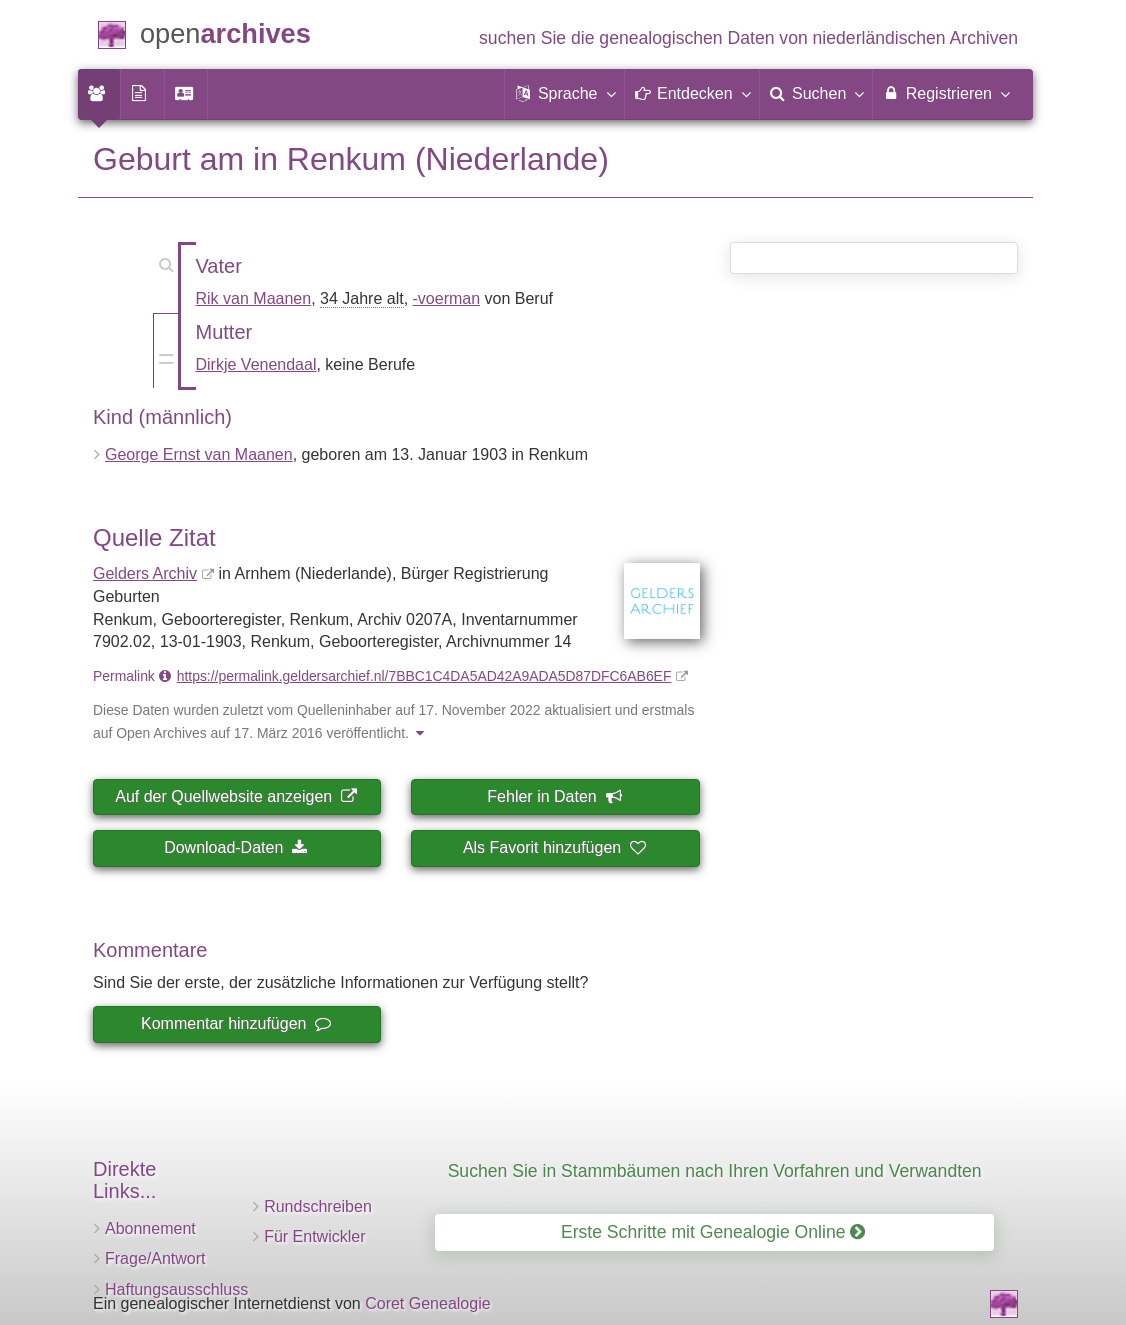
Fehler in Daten (553, 796)
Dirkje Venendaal (256, 364)
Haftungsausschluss (176, 1289)
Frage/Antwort (155, 1258)
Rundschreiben (318, 1206)
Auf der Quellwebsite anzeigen (235, 796)
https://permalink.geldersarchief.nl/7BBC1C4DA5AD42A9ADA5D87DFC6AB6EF (424, 676)
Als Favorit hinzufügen (554, 847)
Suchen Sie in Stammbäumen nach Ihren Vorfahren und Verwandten (715, 1171)
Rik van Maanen (254, 298)
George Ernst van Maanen (199, 454)
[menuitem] (99, 94)
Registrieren (945, 93)
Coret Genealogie (427, 1303)
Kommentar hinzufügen (235, 1023)
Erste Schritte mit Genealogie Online (713, 1232)
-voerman (447, 298)
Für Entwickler (314, 1236)
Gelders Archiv (145, 573)
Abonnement (150, 1228)
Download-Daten (235, 847)
